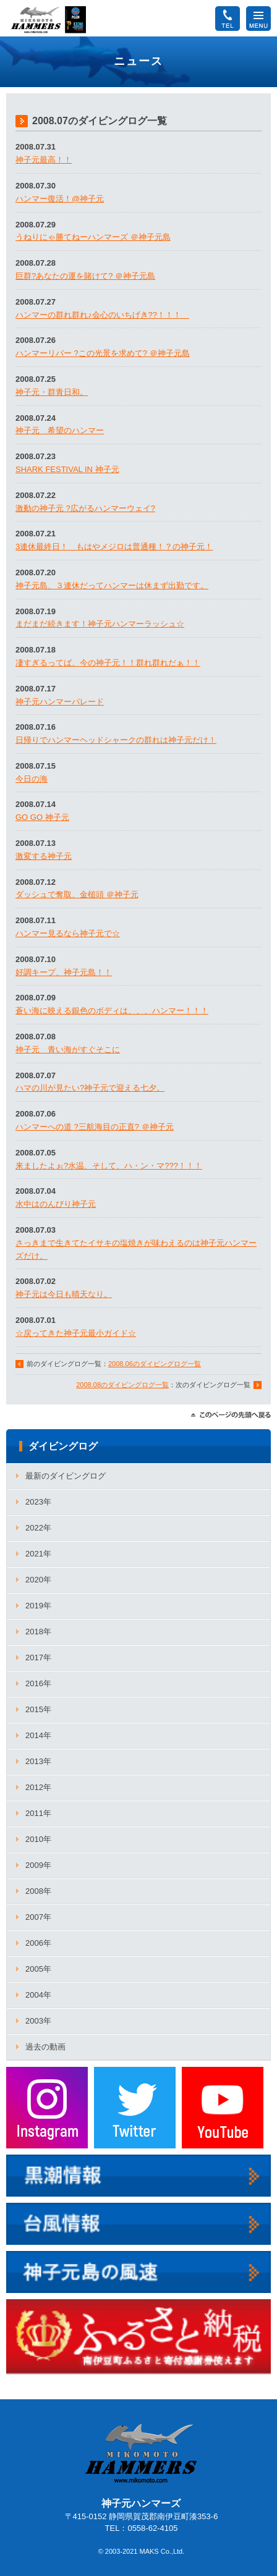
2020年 (38, 1579)
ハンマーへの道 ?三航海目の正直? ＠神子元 (94, 1126)
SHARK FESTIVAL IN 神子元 (67, 469)
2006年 (38, 1943)
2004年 (38, 1995)
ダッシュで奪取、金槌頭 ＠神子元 (76, 894)
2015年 (38, 1709)
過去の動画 (45, 2046)
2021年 (38, 1553)
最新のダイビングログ (65, 1475)
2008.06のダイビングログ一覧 (154, 1363)
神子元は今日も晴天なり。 (63, 1294)
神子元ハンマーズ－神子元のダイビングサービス (48, 19)
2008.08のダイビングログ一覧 (122, 1384)
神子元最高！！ (43, 159)
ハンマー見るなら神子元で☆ (67, 933)
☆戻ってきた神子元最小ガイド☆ (75, 1333)
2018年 (38, 1631)
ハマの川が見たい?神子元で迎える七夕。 (89, 1087)
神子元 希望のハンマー (59, 430)
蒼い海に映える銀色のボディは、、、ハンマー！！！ (111, 1010)
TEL (227, 12)
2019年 (38, 1605)
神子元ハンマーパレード (59, 701)
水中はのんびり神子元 (55, 1204)
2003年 (38, 2020)
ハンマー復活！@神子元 (59, 198)
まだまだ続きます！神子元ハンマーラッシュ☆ (99, 623)
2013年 (38, 1761)
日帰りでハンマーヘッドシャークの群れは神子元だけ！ (115, 740)
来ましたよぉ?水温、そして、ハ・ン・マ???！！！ (108, 1165)
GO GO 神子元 (42, 817)
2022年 (38, 1527)
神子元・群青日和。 (51, 392)
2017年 (38, 1657)
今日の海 (31, 778)
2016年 (38, 1683)
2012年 (38, 1787)
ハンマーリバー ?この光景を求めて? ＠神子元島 (102, 353)
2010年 (38, 1839)
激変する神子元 (43, 856)
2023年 (38, 1501)
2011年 (38, 1813)
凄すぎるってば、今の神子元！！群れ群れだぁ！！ (107, 662)
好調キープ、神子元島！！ (63, 972)
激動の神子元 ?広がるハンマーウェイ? (85, 508)
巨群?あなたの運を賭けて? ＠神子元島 (85, 276)
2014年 (38, 1735)
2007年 (38, 1917)
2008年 (38, 1891)
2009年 (38, 1865)
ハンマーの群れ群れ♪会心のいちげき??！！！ (102, 314)
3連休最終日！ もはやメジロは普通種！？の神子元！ (114, 546)
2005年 (38, 1969)
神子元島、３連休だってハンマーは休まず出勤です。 (111, 585)
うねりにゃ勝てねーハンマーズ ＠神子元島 (93, 237)
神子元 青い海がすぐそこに (67, 1049)
